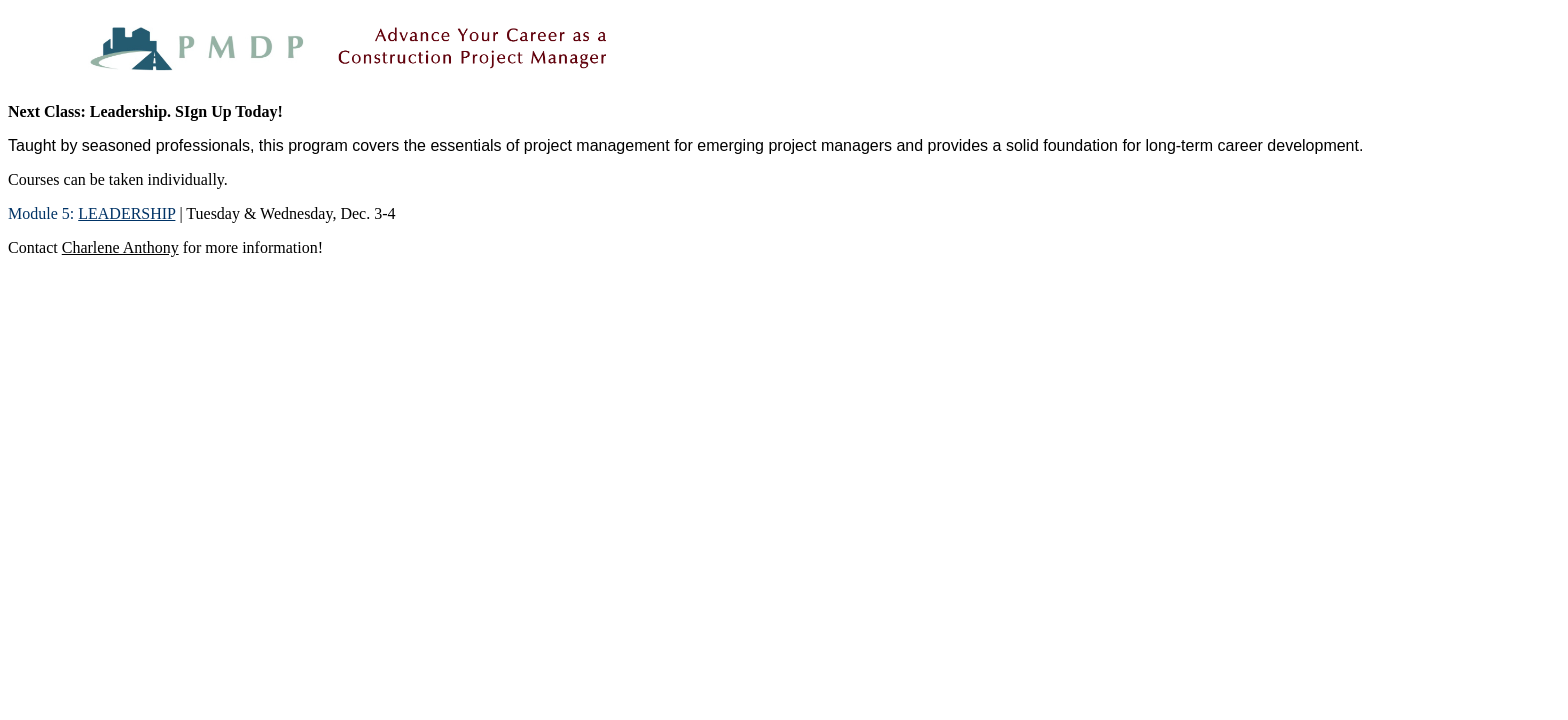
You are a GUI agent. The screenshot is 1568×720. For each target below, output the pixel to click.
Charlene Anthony (120, 247)
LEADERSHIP (126, 213)
